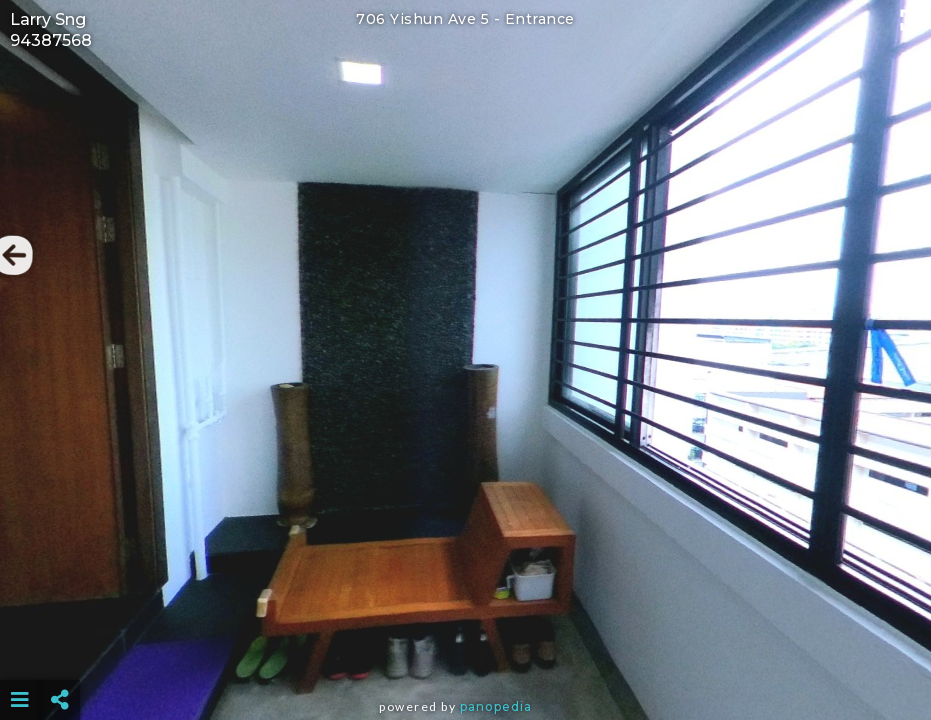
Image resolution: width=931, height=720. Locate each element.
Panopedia (496, 706)
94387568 (51, 40)
